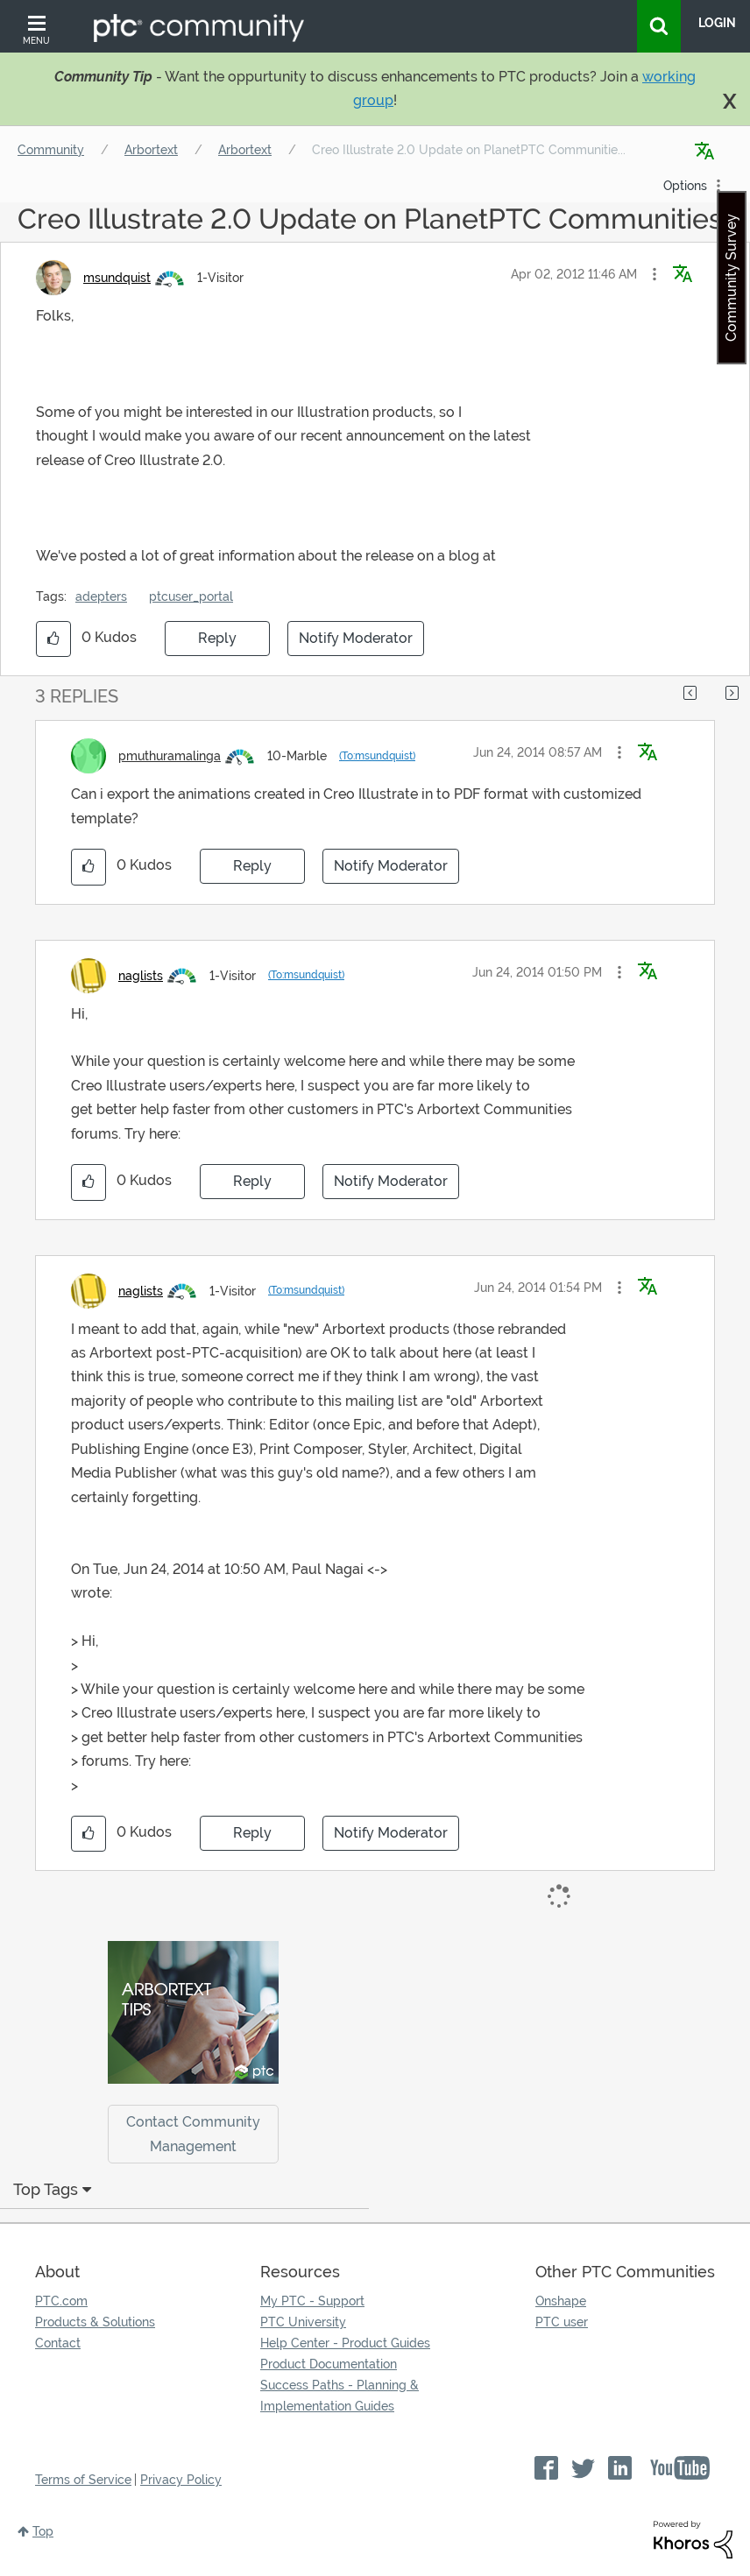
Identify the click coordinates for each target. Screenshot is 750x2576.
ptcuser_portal (191, 596)
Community (51, 150)
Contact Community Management (193, 2134)
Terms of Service (83, 2480)
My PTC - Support (312, 2301)
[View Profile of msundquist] (117, 278)
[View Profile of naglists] (140, 976)
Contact (58, 2343)
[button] (654, 274)
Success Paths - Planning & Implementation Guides (339, 2395)
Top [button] (42, 2531)
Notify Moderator (356, 638)
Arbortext (151, 150)
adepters (101, 596)
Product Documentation (328, 2364)
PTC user (561, 2322)
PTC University (303, 2322)
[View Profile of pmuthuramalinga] (169, 756)
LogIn (717, 23)
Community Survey (731, 278)
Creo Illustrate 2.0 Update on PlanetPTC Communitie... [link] (469, 150)
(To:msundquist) (377, 756)
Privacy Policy (181, 2480)
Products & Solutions (95, 2322)
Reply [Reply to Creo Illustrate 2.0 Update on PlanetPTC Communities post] (217, 638)
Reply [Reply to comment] (252, 865)
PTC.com (61, 2301)
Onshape (560, 2301)
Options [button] (685, 186)
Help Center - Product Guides (345, 2343)
